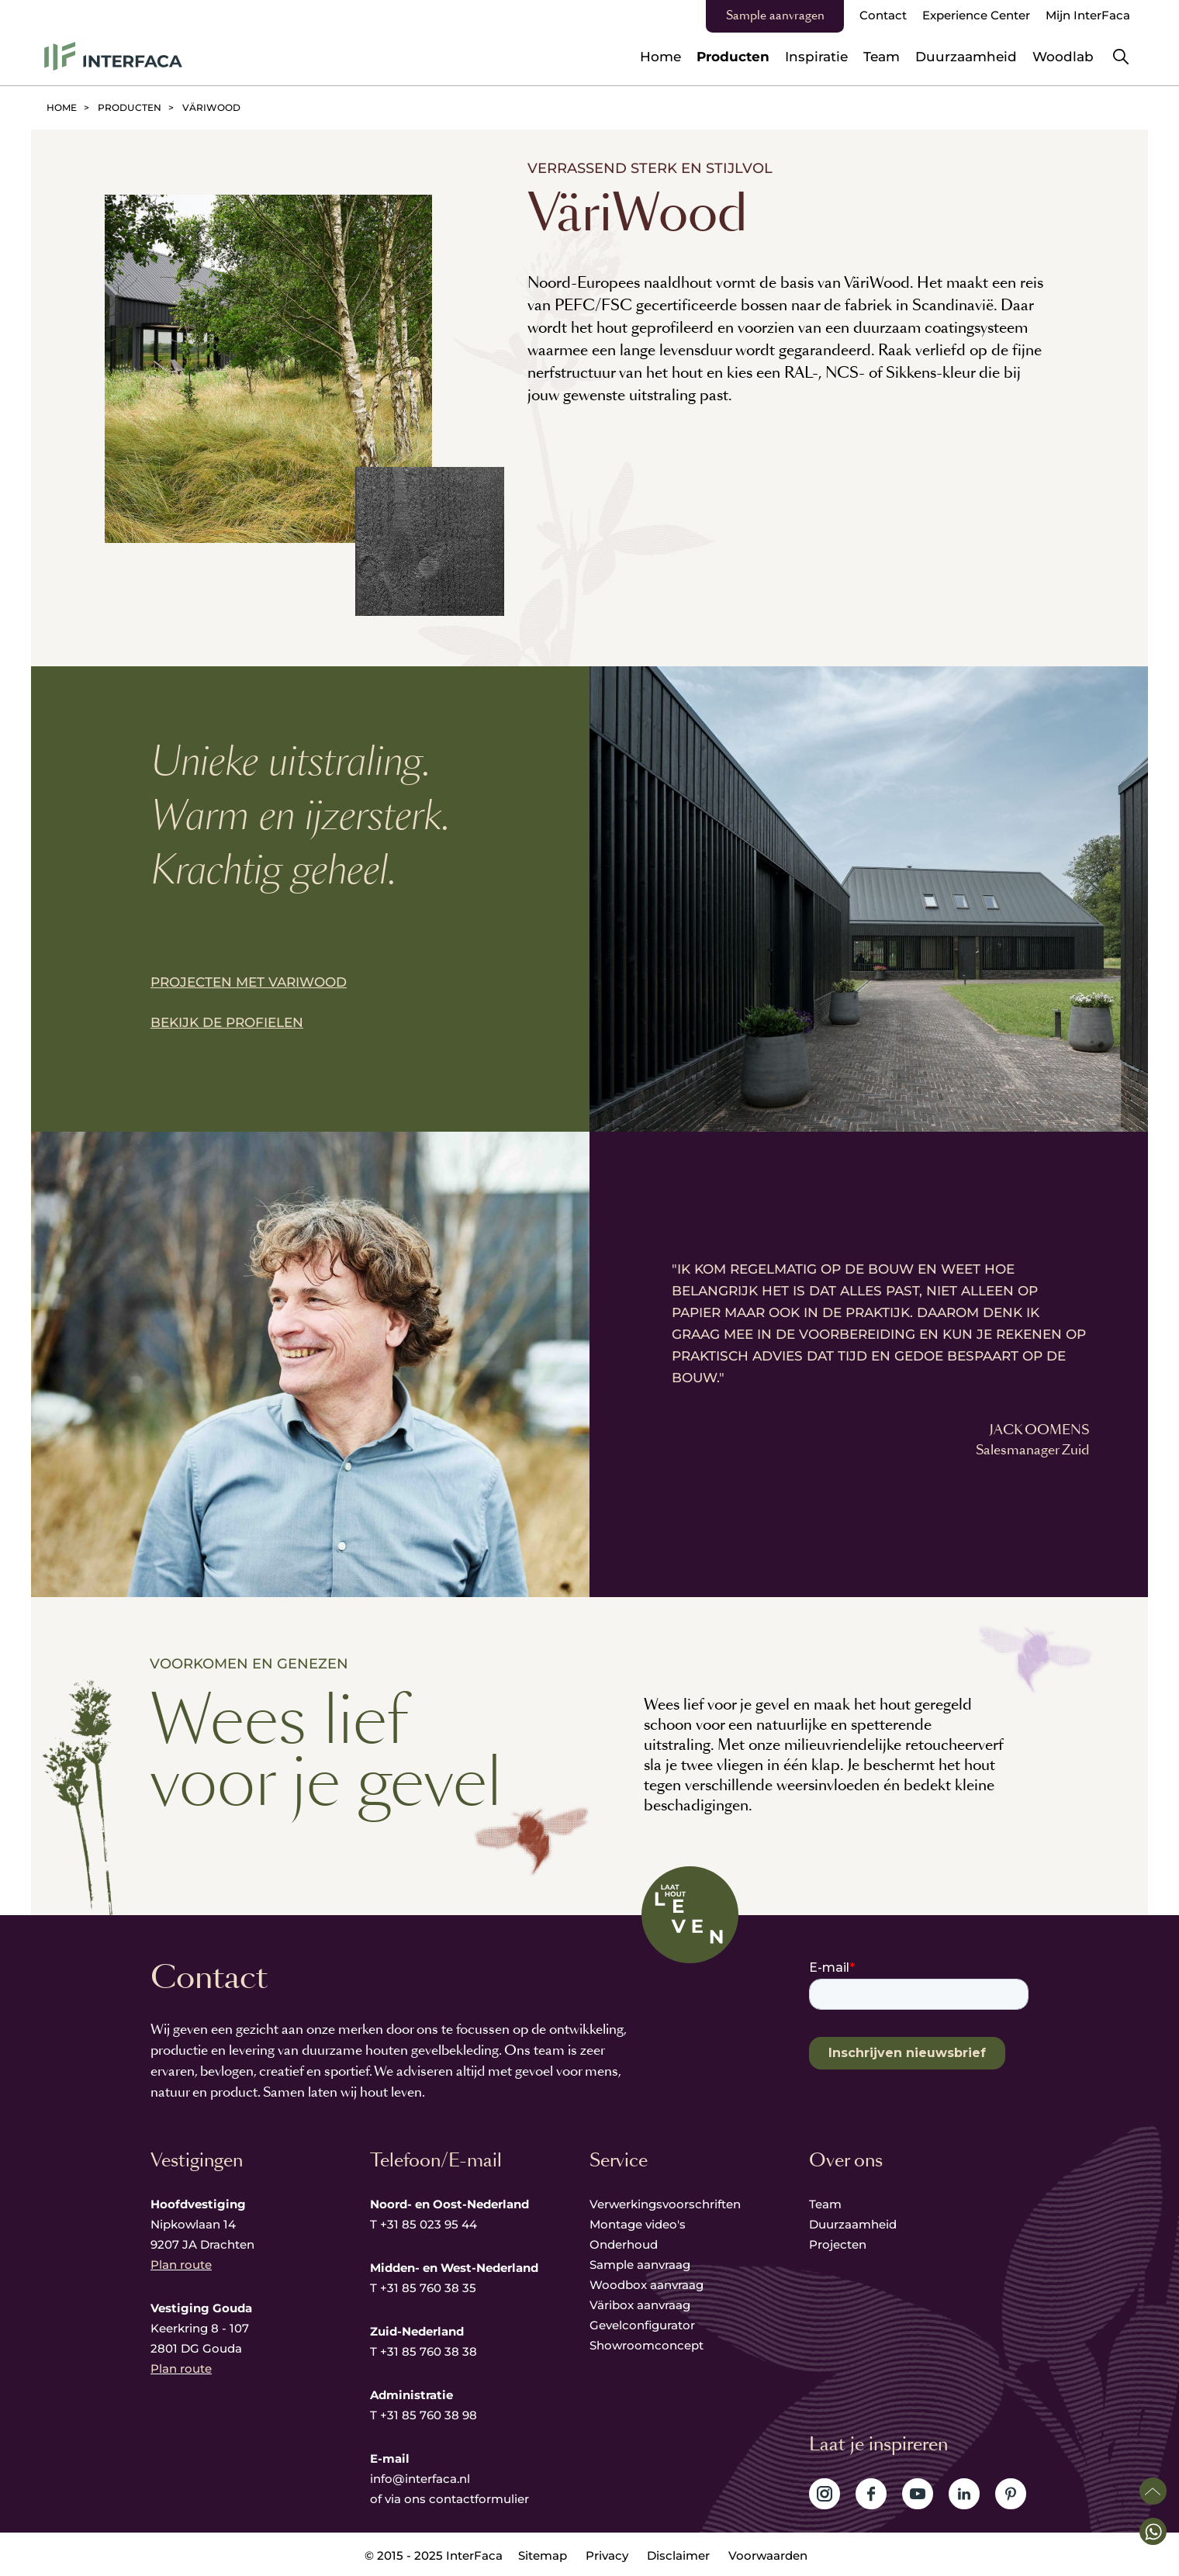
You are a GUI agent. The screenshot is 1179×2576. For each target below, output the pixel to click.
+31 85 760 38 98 (428, 2415)
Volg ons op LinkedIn (964, 2493)
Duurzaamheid (853, 2224)
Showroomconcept (648, 2345)
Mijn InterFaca (1088, 15)
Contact (883, 15)
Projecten (837, 2244)
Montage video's (638, 2224)
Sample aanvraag (640, 2264)
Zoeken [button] (1120, 56)
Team (825, 2204)
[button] (1153, 2531)
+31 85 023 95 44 (428, 2224)
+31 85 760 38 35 (428, 2287)
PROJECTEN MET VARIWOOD (248, 982)
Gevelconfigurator (642, 2325)
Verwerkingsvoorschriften (665, 2204)
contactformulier (479, 2498)
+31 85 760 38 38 (428, 2351)
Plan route (181, 2264)
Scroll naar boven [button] (1153, 2491)
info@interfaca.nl (420, 2478)
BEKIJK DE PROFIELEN (226, 1022)
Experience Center (976, 15)
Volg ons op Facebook (871, 2493)
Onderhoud (624, 2244)
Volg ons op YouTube (917, 2493)
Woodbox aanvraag (647, 2284)
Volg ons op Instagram (824, 2493)
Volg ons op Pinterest (1010, 2493)
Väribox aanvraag (640, 2305)
